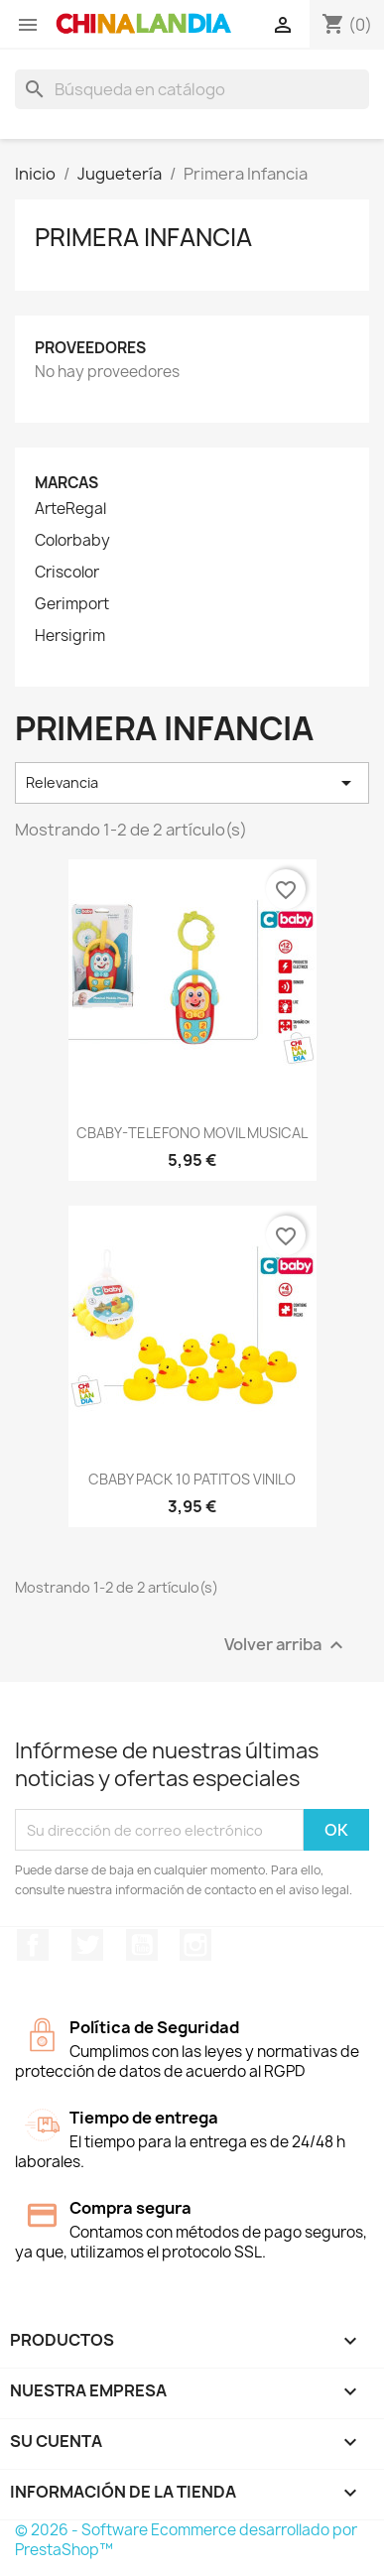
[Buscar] (192, 89)
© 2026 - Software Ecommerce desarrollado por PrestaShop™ (186, 2539)
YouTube (142, 1945)
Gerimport (72, 604)
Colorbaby (72, 541)
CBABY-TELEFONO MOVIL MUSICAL (192, 1132)
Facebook (33, 1945)
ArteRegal (70, 509)
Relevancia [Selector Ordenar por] (192, 783)
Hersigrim (70, 636)
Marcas (66, 482)
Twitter (87, 1945)
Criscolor (67, 572)
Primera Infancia (143, 237)
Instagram (195, 1945)
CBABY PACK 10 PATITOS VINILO (192, 1479)
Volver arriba (286, 1645)
